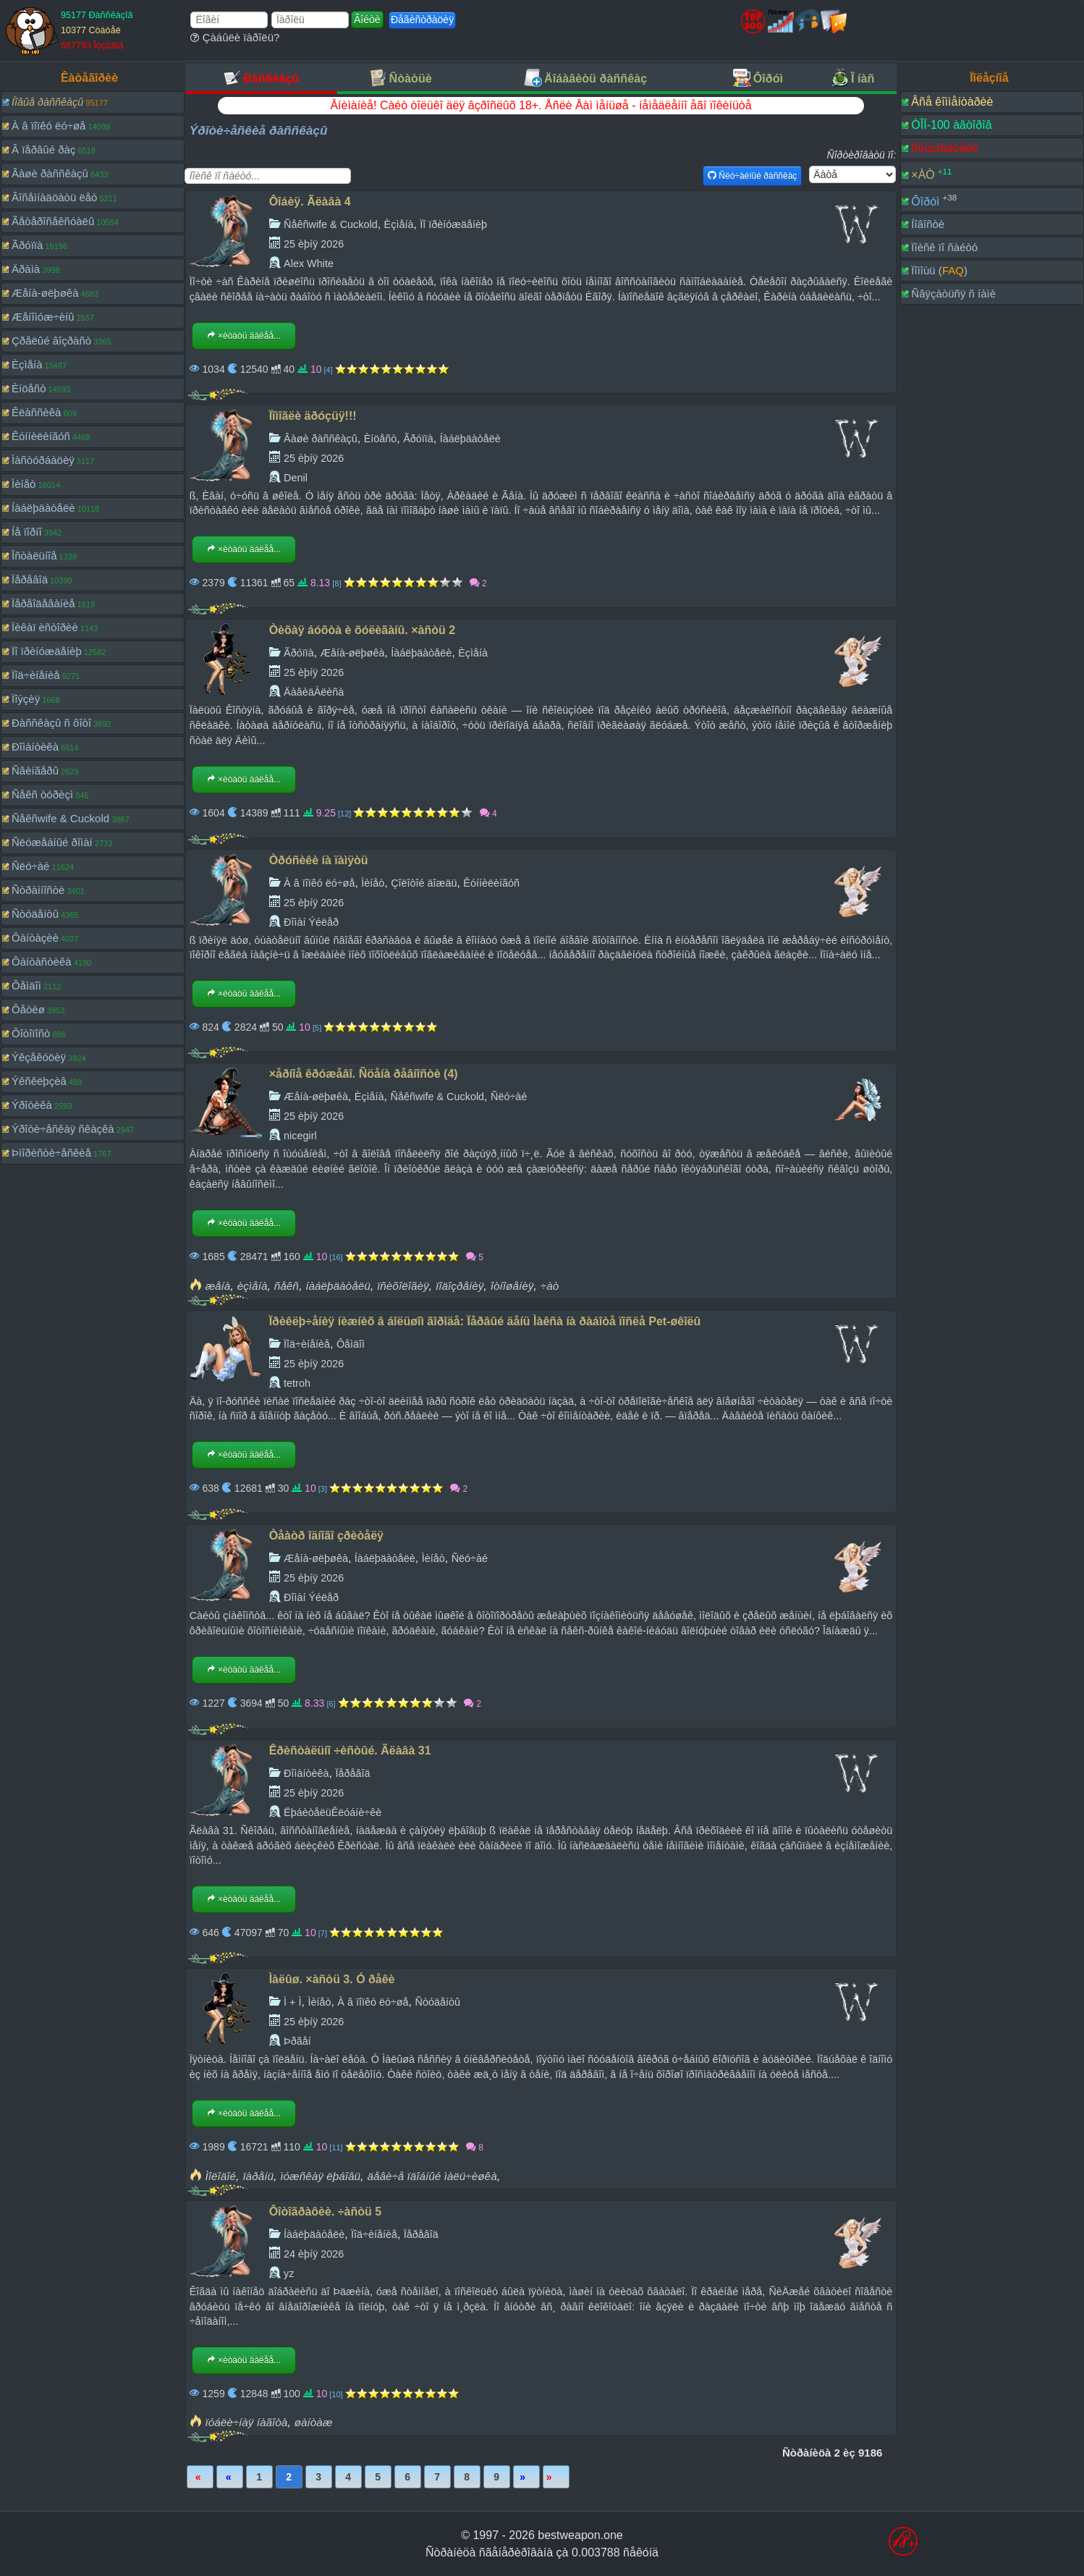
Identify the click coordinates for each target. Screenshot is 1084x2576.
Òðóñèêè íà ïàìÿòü (318, 860)
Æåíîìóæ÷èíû (43, 317)
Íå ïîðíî (27, 531)
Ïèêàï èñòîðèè (45, 627)
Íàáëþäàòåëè (43, 508)
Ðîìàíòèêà (35, 746)
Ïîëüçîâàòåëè (944, 148)
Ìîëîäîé (220, 2176)
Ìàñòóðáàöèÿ (43, 460)
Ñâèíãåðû (35, 770)
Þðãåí (297, 2041)
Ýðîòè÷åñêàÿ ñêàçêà (63, 1129)
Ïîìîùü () (939, 270)
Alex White (309, 263)
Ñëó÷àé (30, 866)
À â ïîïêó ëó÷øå (48, 125)
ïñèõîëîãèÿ (402, 1286)
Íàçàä (229, 2477)
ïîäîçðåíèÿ (459, 1286)
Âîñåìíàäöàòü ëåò (54, 197)
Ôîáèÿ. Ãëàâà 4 (310, 201)
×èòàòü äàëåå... (244, 336)
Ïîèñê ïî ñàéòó (944, 247)
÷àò (550, 1286)
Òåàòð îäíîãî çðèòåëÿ (326, 1535)
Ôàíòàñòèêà (42, 961)
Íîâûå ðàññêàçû (47, 102)
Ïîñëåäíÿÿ (556, 2477)
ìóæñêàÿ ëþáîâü (320, 2176)
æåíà (217, 1286)
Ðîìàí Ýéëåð (311, 922)
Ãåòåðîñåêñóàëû (53, 221)
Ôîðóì (925, 201)
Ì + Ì (292, 2002)
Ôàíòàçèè (35, 938)
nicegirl (300, 1135)
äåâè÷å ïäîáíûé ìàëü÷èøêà (431, 2176)
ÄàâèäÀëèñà (314, 692)
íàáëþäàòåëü (337, 1286)
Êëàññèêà (36, 412)
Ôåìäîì (26, 985)
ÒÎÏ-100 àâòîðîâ (951, 125)
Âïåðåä (526, 2477)
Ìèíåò (23, 484)
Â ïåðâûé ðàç (43, 149)
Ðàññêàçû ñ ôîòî (51, 723)
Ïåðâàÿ (200, 2477)
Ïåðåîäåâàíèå (43, 603)
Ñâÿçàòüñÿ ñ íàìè (953, 293)
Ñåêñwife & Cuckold (60, 818)
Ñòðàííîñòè (38, 890)
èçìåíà (252, 1286)
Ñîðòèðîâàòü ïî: (862, 155)
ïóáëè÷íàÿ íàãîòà (246, 2422)
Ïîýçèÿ (26, 699)
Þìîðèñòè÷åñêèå (51, 1152)
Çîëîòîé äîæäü (424, 883)
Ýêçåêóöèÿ (39, 1057)
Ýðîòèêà (32, 1105)
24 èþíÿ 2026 (314, 2254)
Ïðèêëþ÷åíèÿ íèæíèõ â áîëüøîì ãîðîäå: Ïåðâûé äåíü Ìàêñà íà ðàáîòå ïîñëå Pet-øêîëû (485, 1321)
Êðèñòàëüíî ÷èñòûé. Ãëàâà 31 (350, 1750)
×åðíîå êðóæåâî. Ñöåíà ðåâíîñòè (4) (363, 1074)
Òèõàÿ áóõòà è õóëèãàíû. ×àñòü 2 (362, 630)
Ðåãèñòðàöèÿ (422, 19)
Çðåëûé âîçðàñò (51, 340)
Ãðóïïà (27, 245)
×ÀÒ (922, 175)
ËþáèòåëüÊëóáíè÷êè (332, 1812)
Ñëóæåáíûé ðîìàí (52, 842)
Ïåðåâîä (30, 579)
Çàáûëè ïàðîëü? (234, 37)
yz (289, 2273)
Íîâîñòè (927, 224)
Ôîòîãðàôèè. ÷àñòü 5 (325, 2211)
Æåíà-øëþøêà (45, 293)
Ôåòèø (28, 1009)
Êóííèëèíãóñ (41, 436)
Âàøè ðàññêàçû (50, 173)
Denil (296, 477)
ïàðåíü (258, 2176)
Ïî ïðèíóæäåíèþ (47, 651)
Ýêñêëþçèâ (39, 1081)
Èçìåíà (27, 364)
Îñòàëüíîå (34, 555)
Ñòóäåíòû (35, 914)
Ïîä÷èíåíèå (36, 675)
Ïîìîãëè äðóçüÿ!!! (313, 416)
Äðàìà (26, 269)
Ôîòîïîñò (31, 1033)
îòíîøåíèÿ (512, 1286)
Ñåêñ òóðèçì (42, 794)
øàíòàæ (314, 2422)
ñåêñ (286, 1286)
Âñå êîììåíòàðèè (952, 102)
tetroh (297, 1383)
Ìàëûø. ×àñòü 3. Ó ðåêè (332, 1979)
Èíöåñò (29, 388)
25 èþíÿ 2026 (314, 244)
